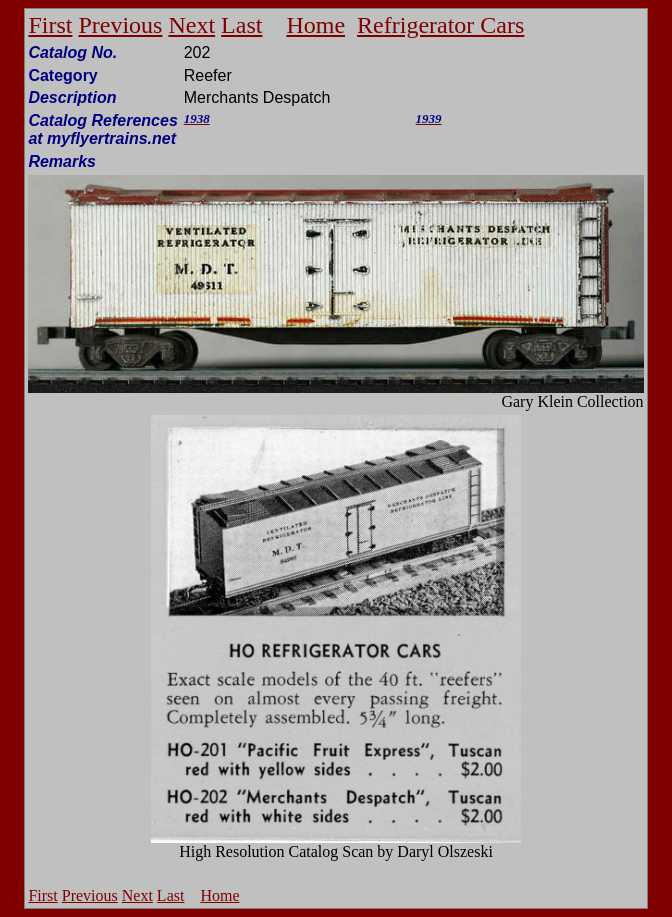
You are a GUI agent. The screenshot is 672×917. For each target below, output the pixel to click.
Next (191, 25)
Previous (120, 25)
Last (241, 25)
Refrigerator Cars (440, 25)
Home (315, 25)
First (50, 25)
